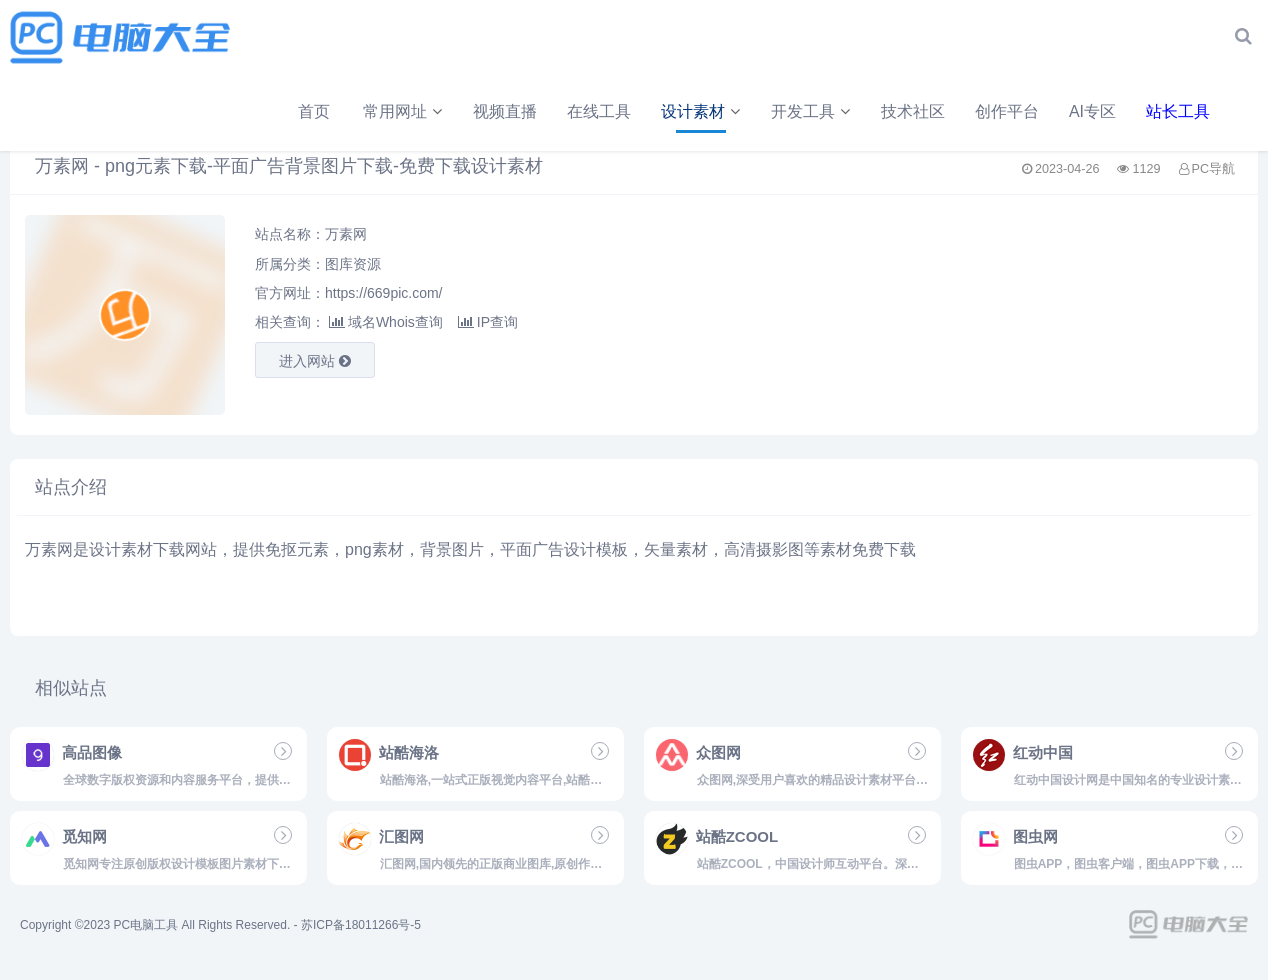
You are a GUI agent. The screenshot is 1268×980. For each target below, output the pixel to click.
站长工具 (958, 116)
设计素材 (473, 116)
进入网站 (315, 366)
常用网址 (175, 116)
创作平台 (787, 116)
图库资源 (353, 268)
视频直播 (285, 116)
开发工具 (583, 116)
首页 (94, 116)
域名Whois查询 (386, 327)
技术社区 (693, 116)
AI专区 (872, 116)
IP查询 (488, 327)
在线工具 (379, 116)
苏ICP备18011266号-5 (361, 930)
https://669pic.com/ (384, 298)
